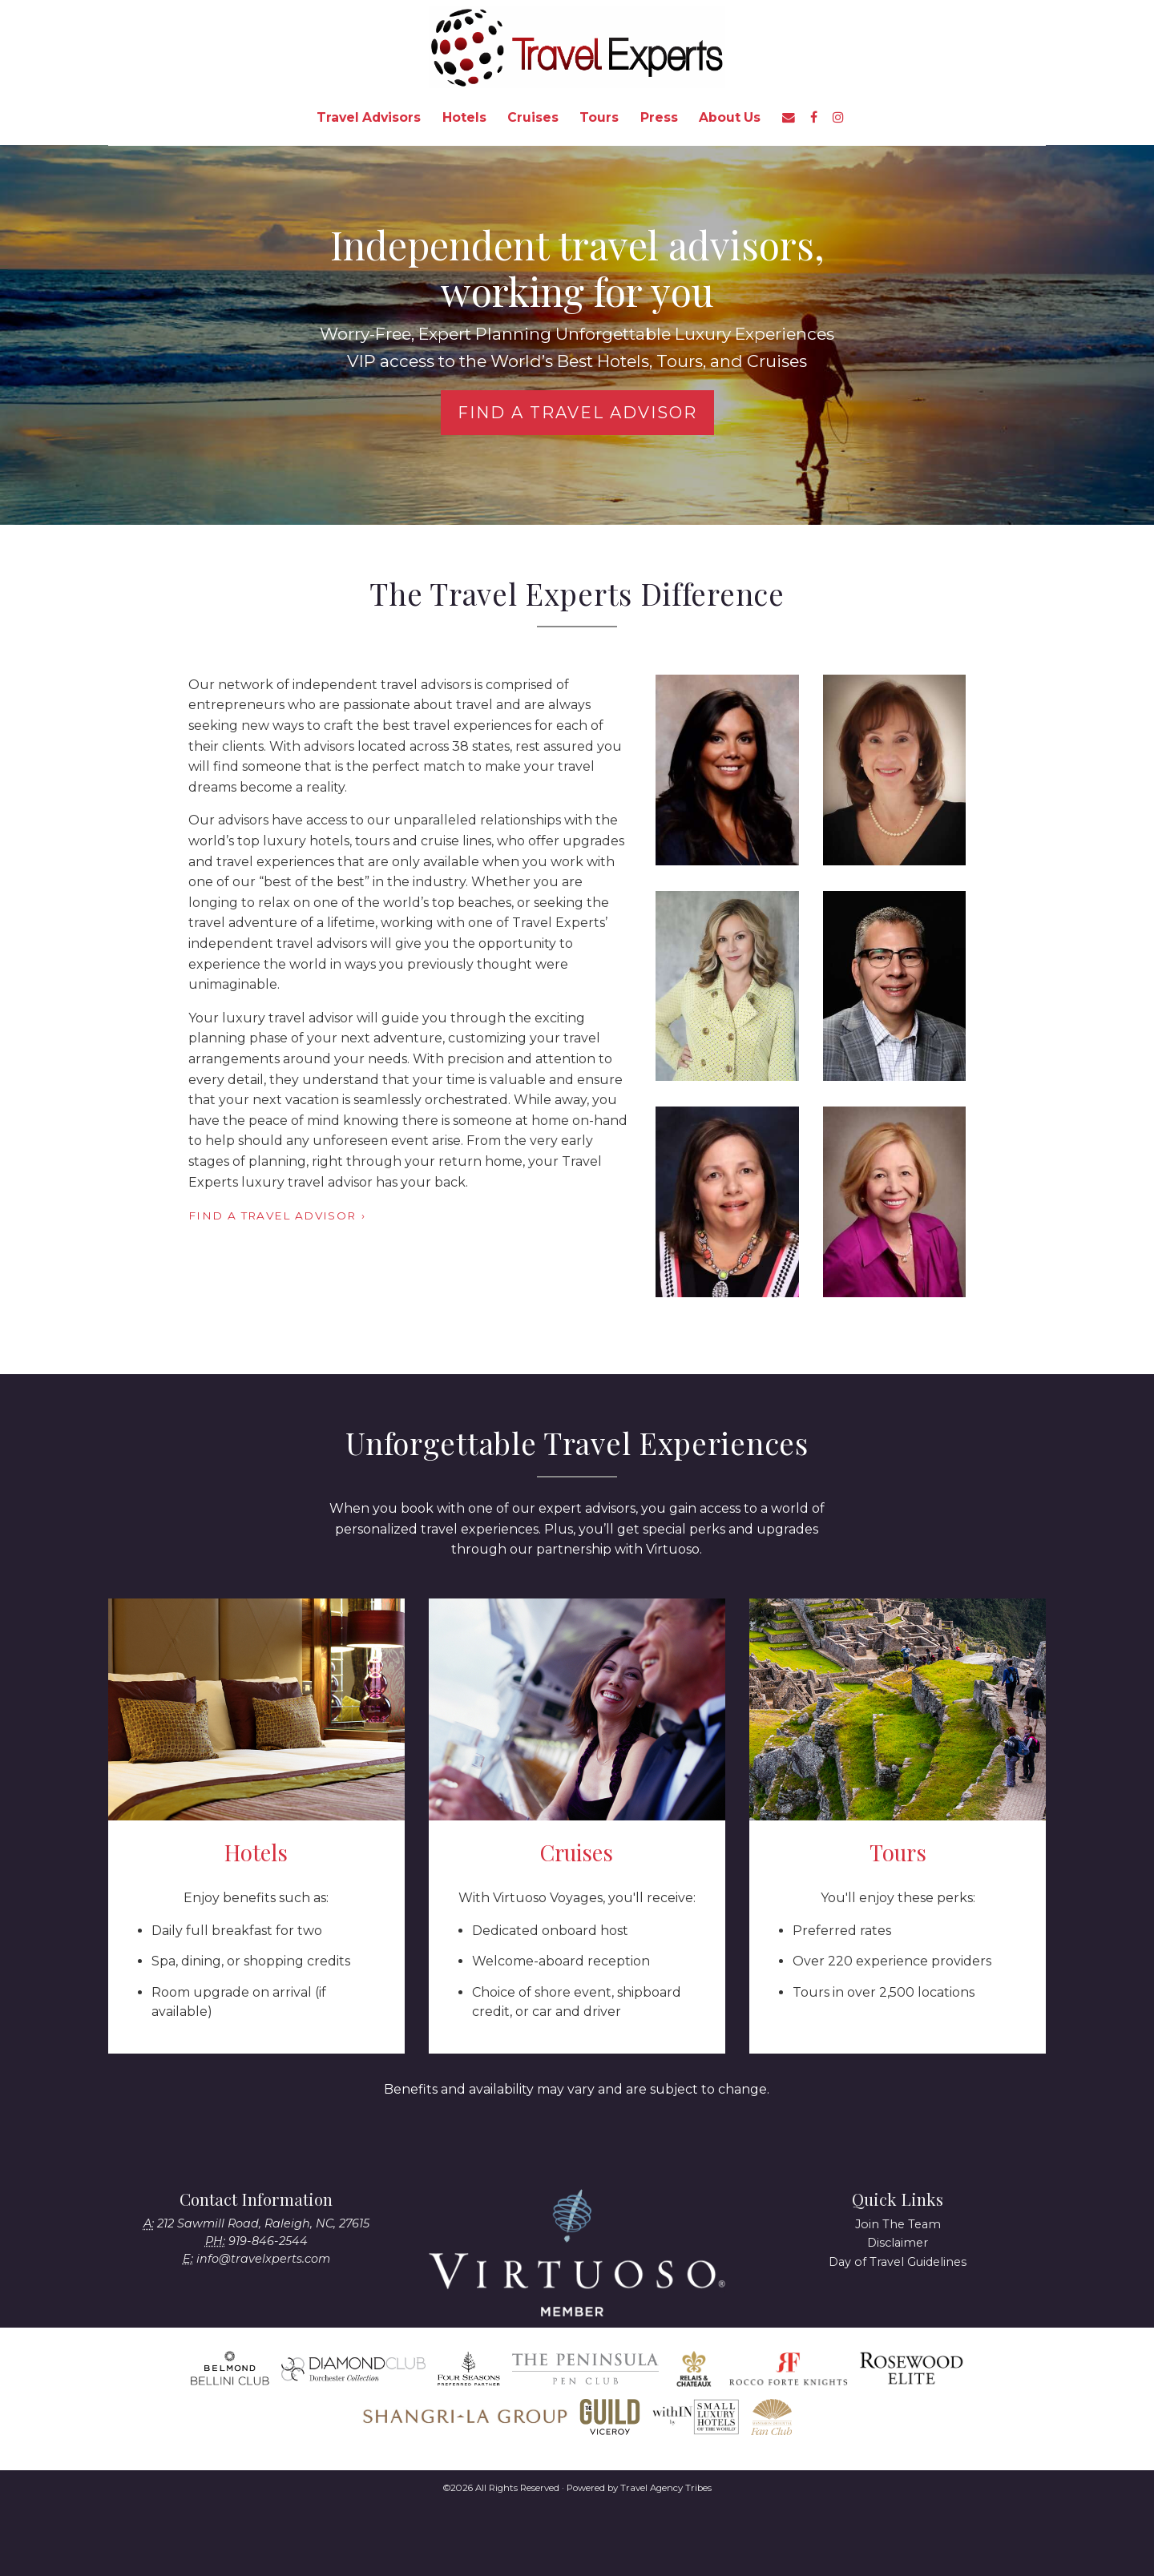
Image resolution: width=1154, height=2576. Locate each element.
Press (659, 117)
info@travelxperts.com (263, 2258)
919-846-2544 (268, 2241)
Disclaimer (897, 2242)
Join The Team (898, 2224)
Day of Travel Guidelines (897, 2262)
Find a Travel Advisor (577, 412)
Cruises (533, 117)
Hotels (464, 117)
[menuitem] (369, 118)
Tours (599, 117)
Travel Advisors (369, 117)
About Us (730, 117)
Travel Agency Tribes (666, 2487)
